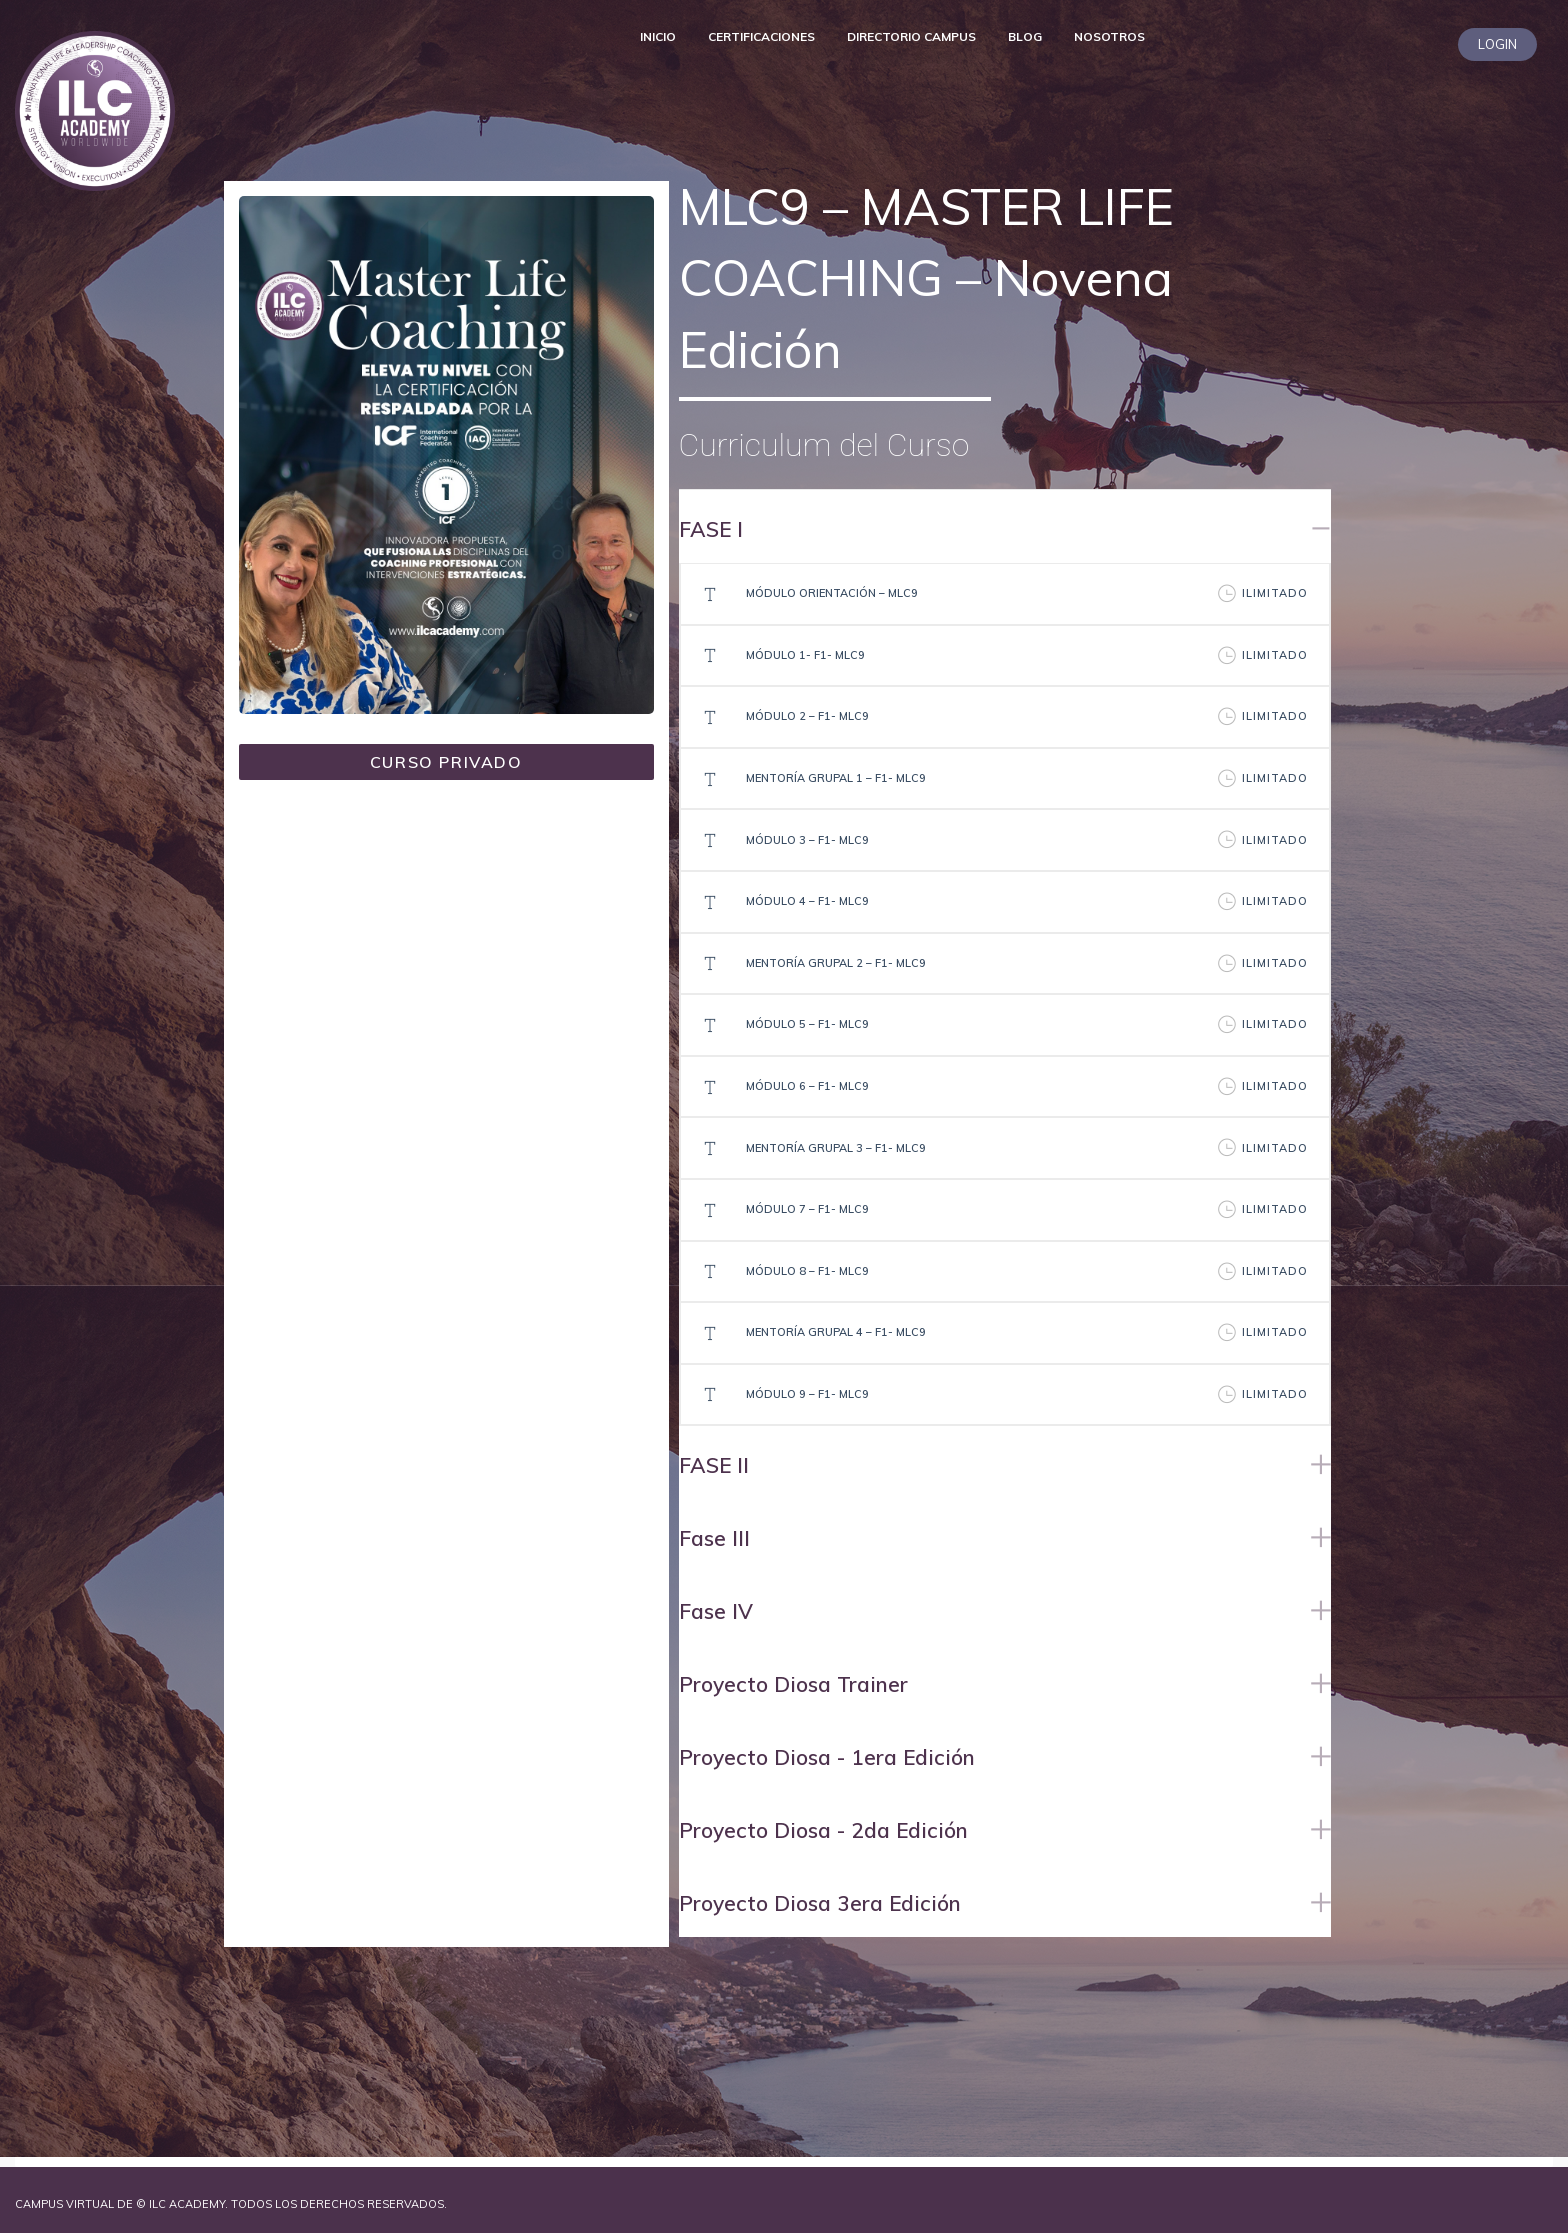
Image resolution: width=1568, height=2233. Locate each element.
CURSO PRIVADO (446, 762)
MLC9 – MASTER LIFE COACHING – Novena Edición (926, 278)
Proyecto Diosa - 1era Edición (827, 1757)
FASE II (714, 1465)
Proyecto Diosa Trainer (793, 1684)
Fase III (714, 1538)
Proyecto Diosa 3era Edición (820, 1903)
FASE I (711, 529)
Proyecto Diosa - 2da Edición (823, 1830)
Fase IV (716, 1611)
